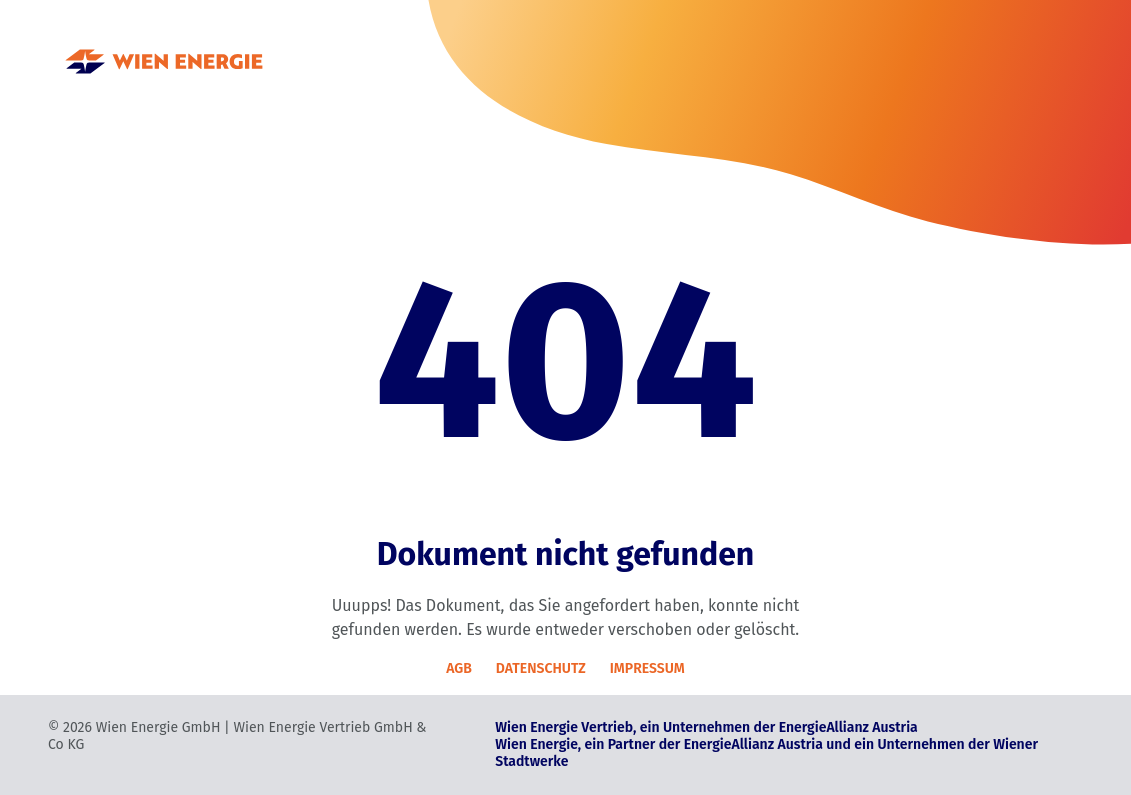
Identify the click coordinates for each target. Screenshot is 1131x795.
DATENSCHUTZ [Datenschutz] (541, 668)
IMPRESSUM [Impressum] (647, 668)
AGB (459, 668)
